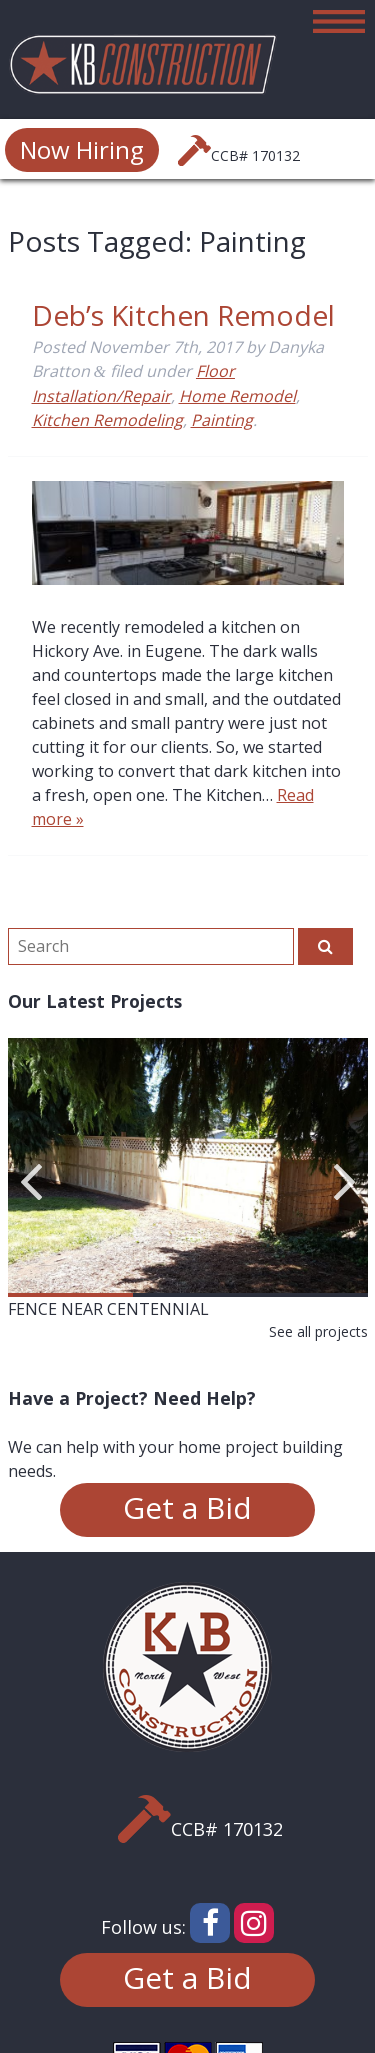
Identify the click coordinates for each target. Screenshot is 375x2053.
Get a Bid (187, 1507)
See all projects (318, 1331)
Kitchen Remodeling (107, 420)
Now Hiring (82, 149)
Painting (222, 420)
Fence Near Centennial (108, 1309)
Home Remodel (237, 396)
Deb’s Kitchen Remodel (183, 315)
